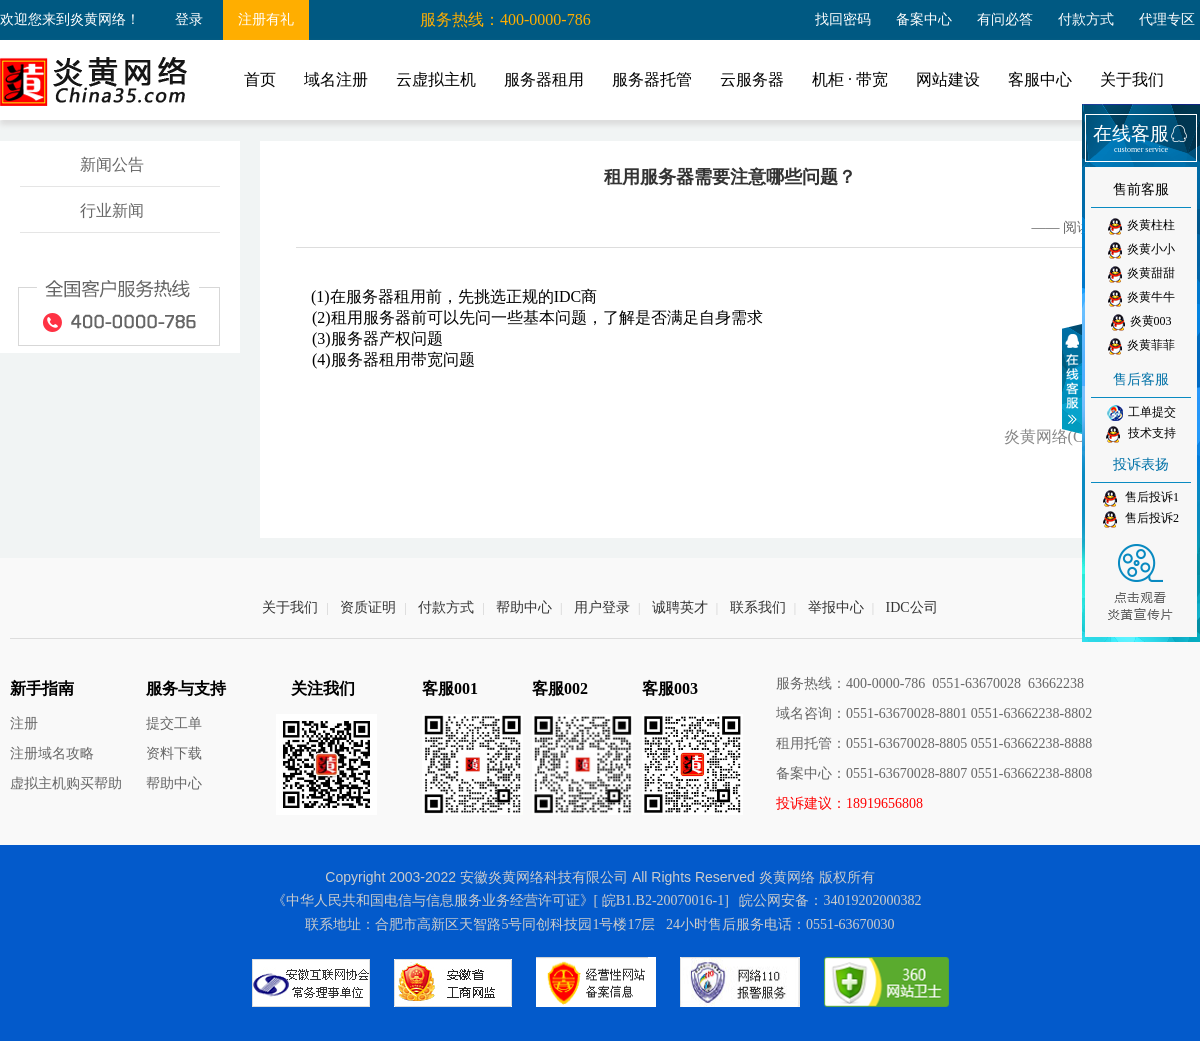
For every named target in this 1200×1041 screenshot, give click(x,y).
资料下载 (174, 753)
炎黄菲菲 (1141, 346)
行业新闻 (112, 210)
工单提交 (1141, 413)
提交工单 (174, 723)
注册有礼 (266, 19)
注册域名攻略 (52, 753)
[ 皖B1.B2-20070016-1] (661, 900)
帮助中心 (524, 607)
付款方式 (1086, 19)
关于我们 (290, 607)
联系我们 (758, 607)
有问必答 (1005, 19)
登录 (189, 19)
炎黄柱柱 (1141, 226)
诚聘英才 (680, 607)
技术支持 (1141, 434)
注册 (24, 723)
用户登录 (602, 607)
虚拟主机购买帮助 (66, 783)
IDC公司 (912, 607)
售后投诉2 (1141, 519)
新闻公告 (112, 164)
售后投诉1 (1141, 498)
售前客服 (1141, 189)
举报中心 (836, 607)
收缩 (1075, 379)
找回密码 (843, 19)
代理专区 (1167, 19)
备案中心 (924, 19)
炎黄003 (1141, 322)
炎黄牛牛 (1141, 298)
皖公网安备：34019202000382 (830, 900)
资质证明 (368, 607)
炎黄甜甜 (1141, 274)
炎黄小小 (1141, 250)
